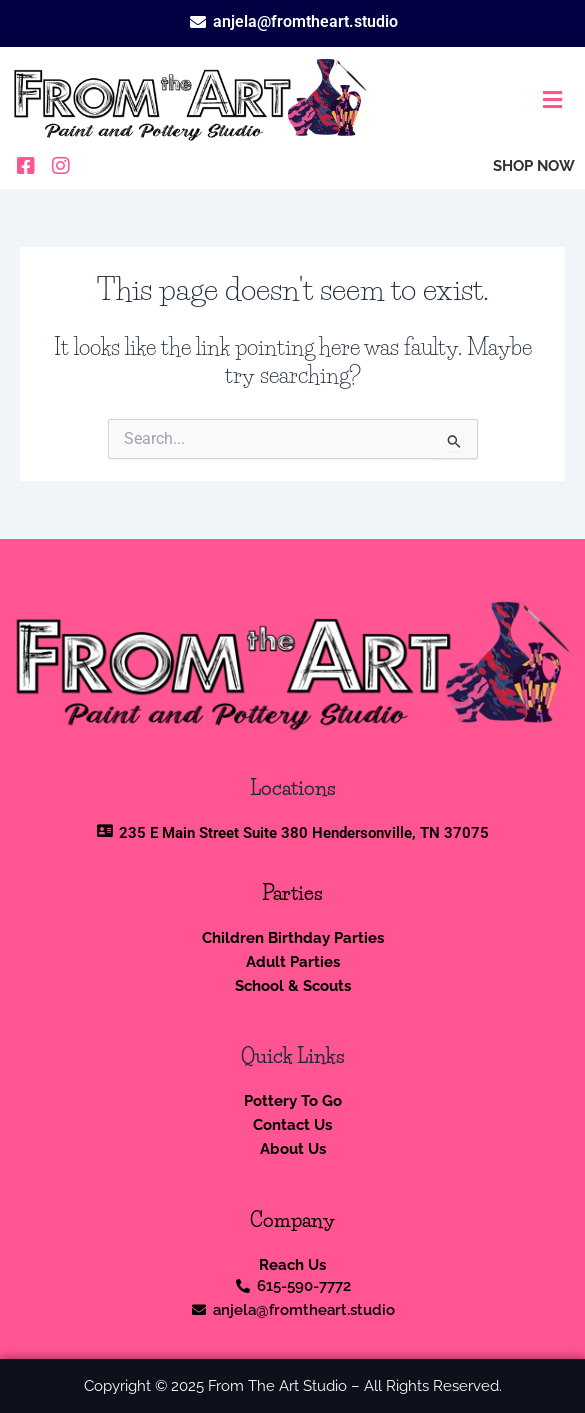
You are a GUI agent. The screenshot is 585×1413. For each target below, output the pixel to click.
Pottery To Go (293, 1100)
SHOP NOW (534, 165)
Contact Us (292, 1124)
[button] (479, 100)
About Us (293, 1148)
